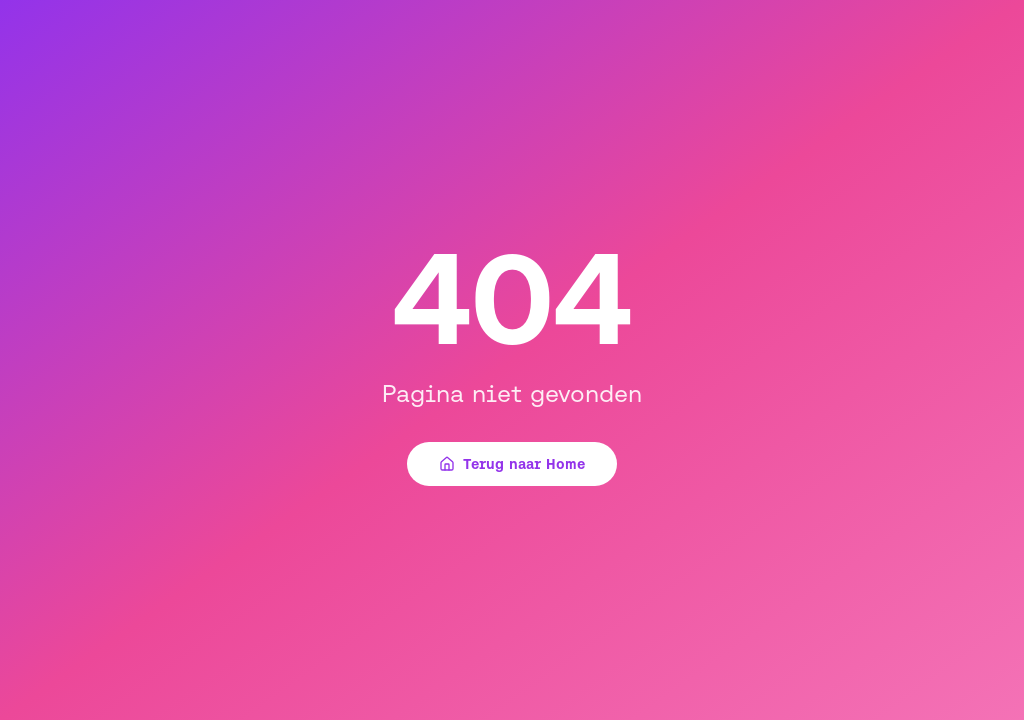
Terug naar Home (512, 464)
